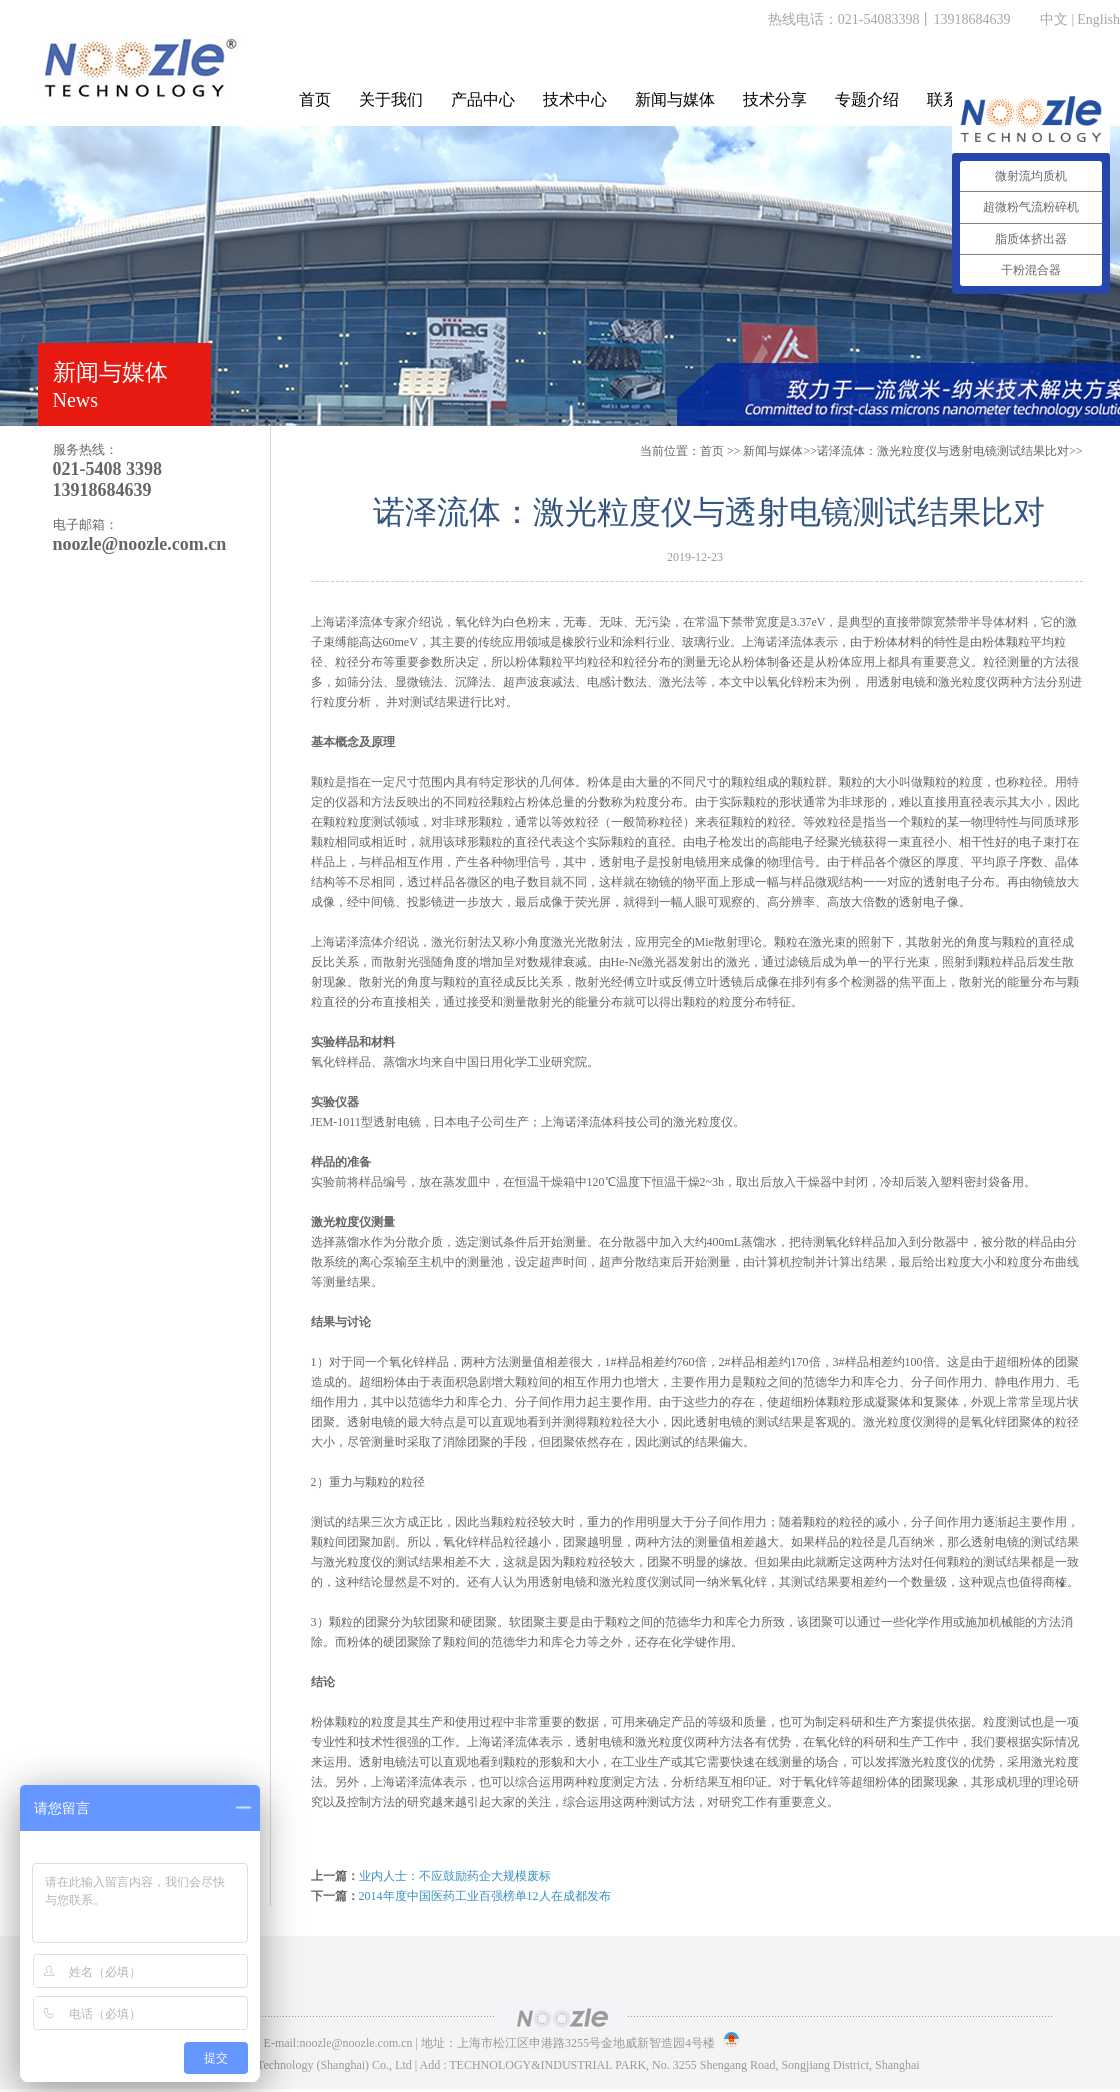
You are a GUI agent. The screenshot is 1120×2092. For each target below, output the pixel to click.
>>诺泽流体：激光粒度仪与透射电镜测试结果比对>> (912, 451)
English (1098, 19)
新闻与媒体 (675, 99)
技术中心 (575, 99)
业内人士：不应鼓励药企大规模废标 (455, 1876)
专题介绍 (867, 99)
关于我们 (391, 99)
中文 (1054, 19)
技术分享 (775, 99)
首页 (315, 99)
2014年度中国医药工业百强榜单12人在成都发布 (485, 1896)
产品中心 (483, 99)
